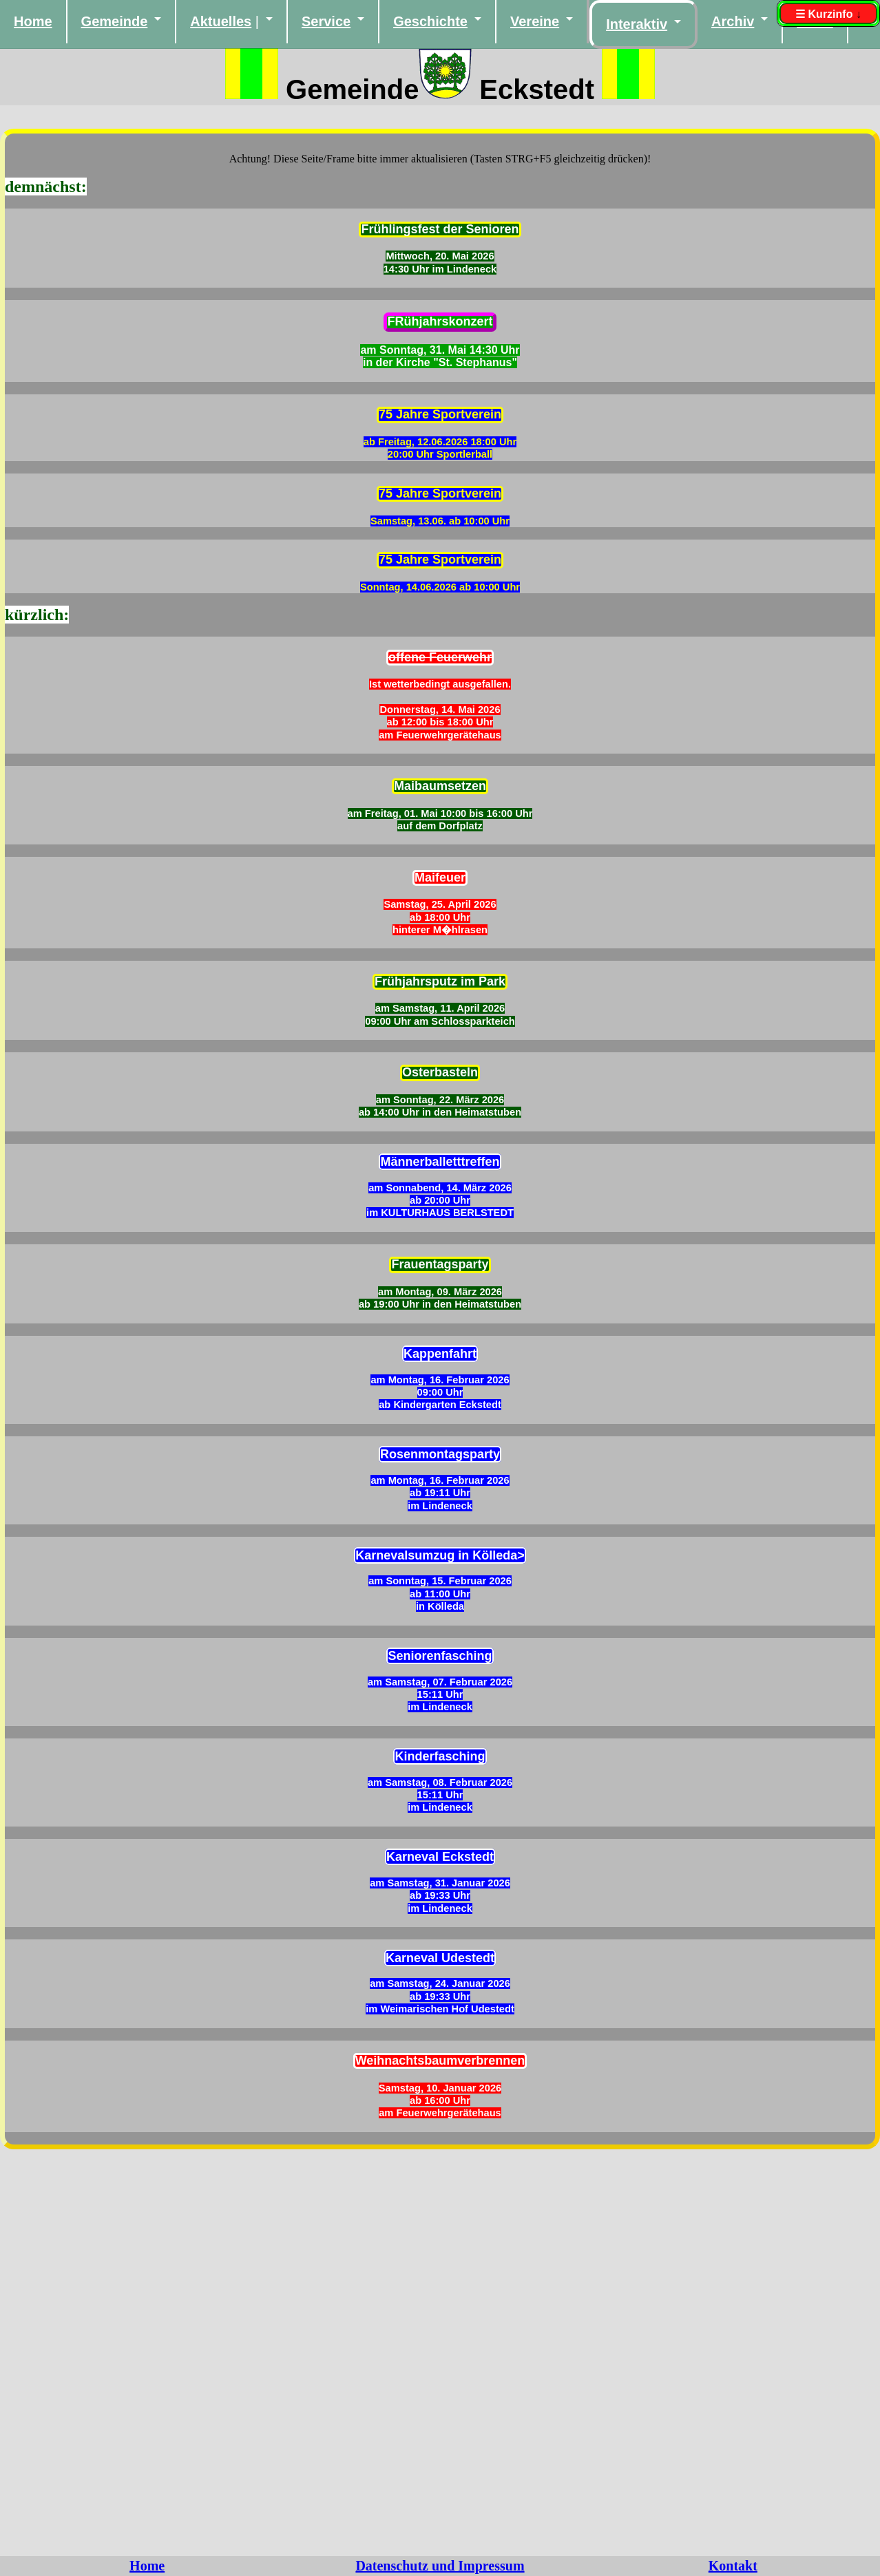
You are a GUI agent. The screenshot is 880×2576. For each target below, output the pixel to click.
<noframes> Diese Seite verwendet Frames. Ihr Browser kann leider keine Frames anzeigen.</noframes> (440, 1337)
